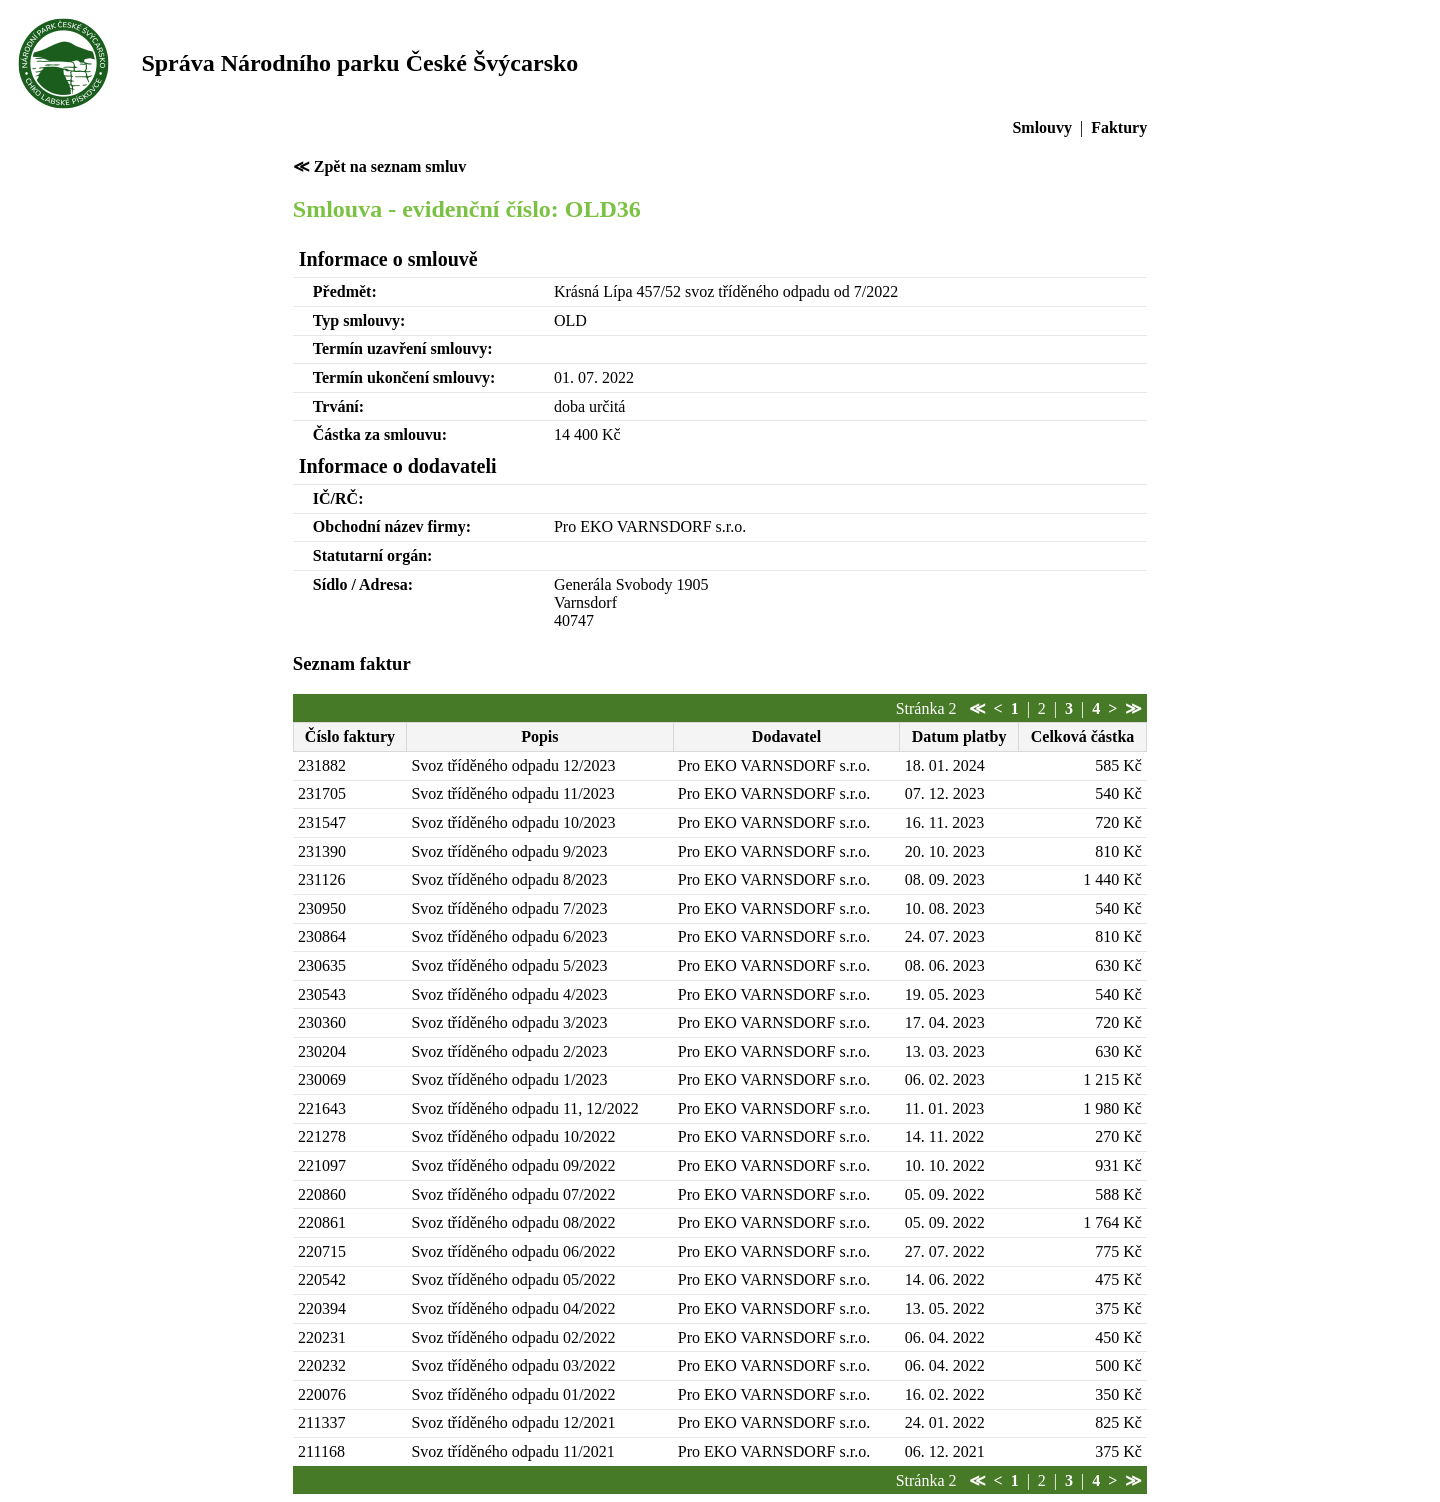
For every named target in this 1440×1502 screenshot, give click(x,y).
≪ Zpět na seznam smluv (379, 166)
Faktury (1119, 127)
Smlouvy (1042, 127)
